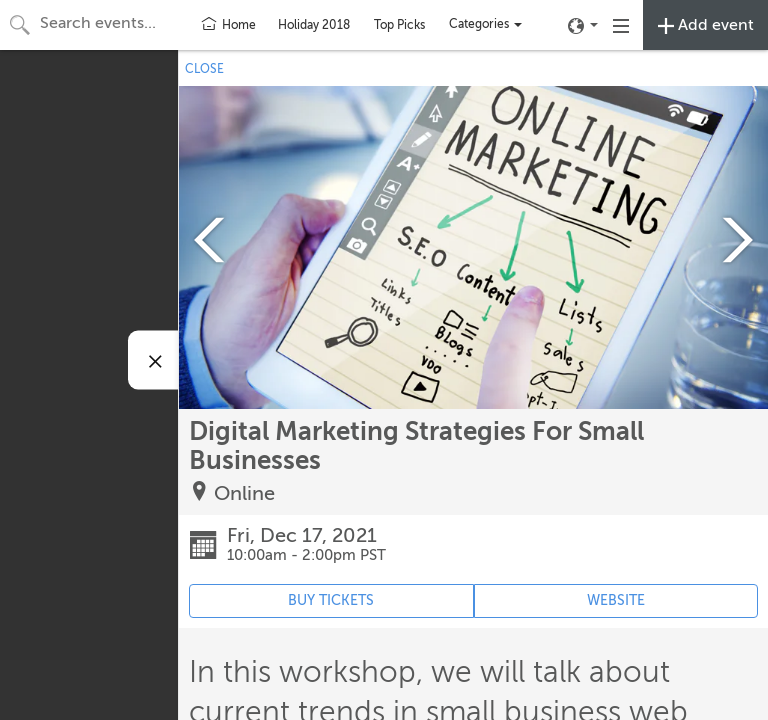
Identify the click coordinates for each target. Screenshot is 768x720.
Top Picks (399, 25)
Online (244, 493)
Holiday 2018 (314, 25)
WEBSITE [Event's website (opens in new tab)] (616, 600)
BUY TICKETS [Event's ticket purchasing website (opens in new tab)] (331, 600)
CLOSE (204, 69)
